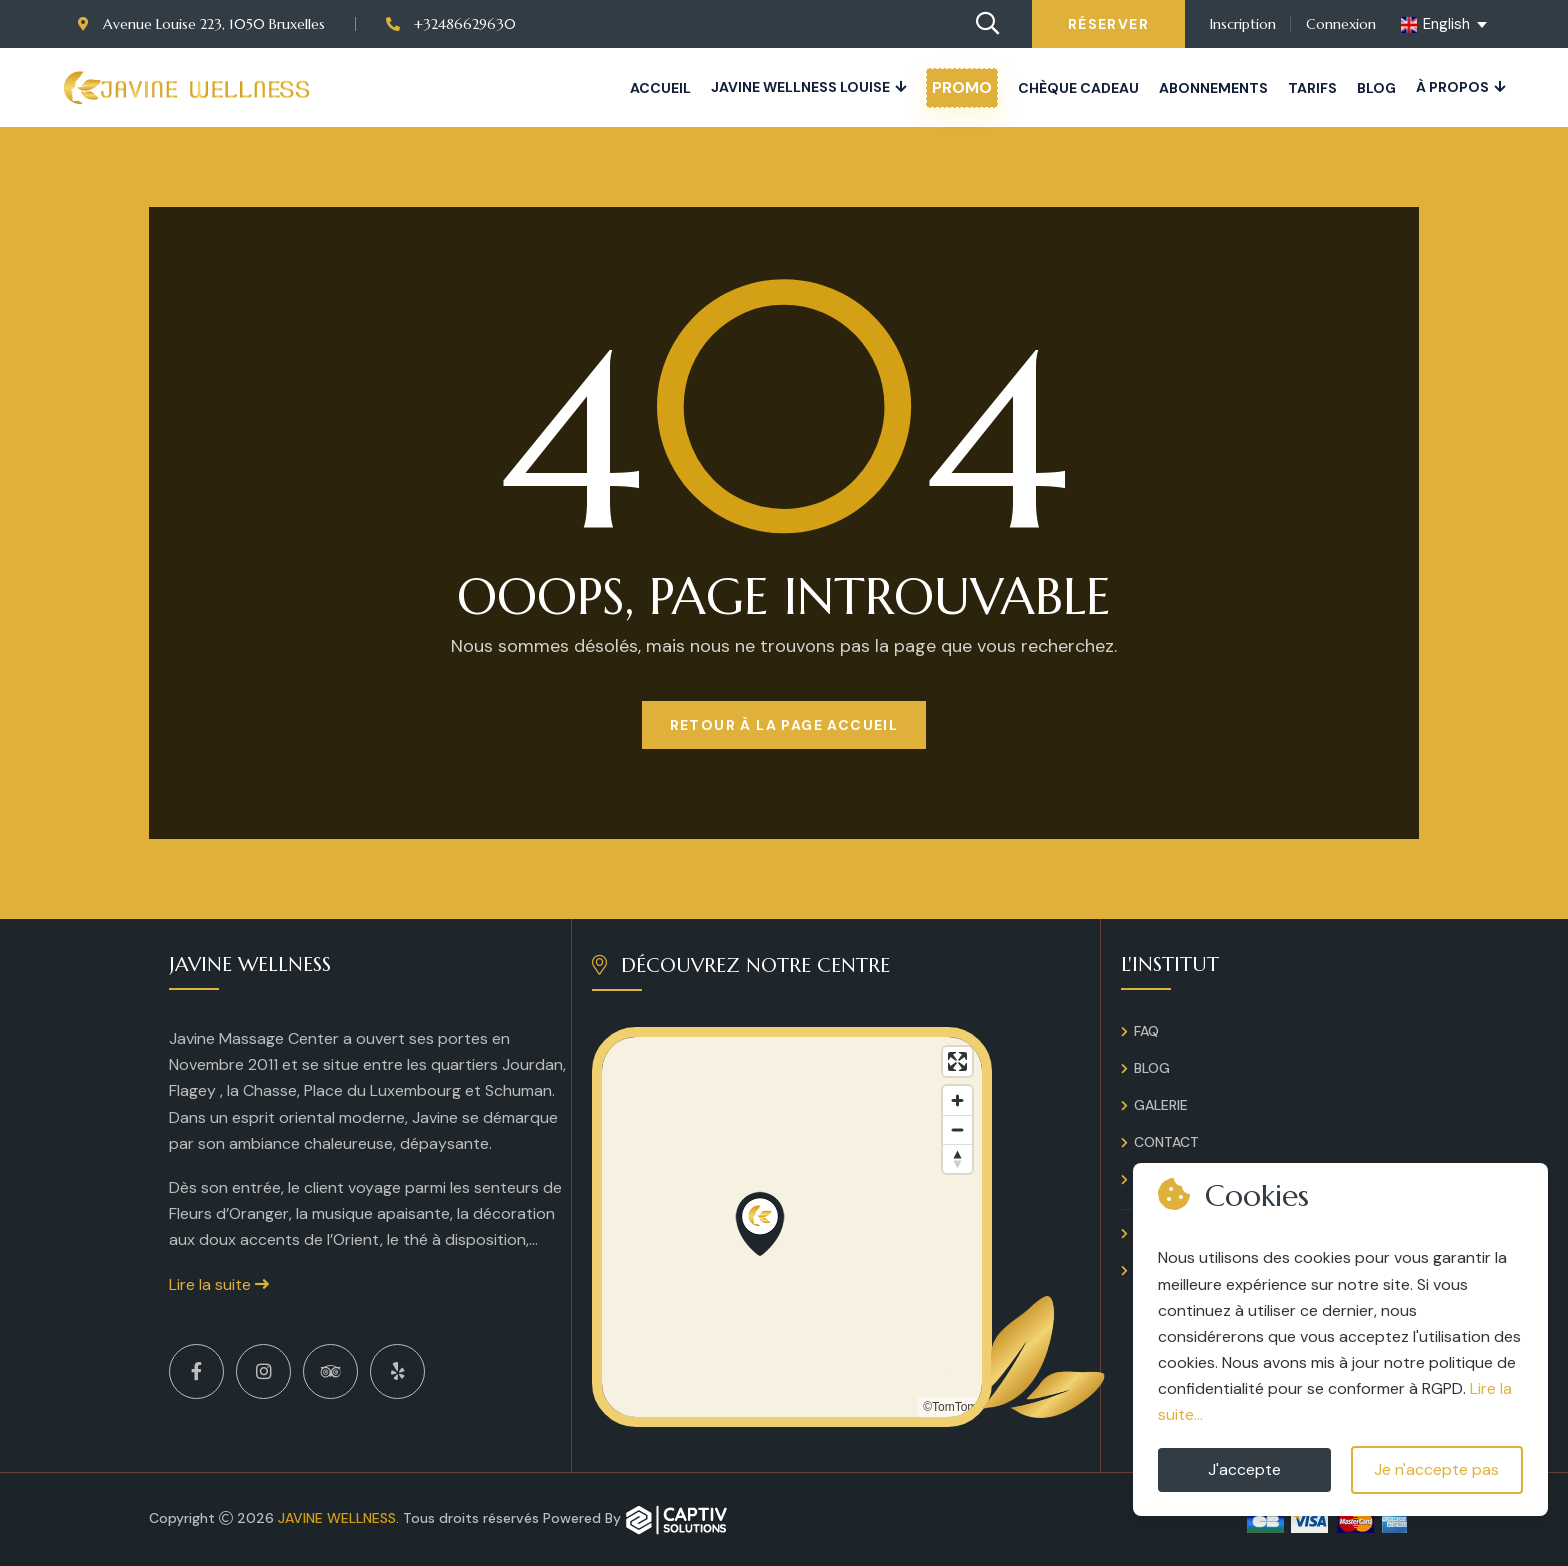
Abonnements (1213, 88)
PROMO (962, 87)
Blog (1376, 88)
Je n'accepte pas (1436, 1469)
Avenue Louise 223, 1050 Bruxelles (201, 24)
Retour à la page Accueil (784, 725)
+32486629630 (451, 24)
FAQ (1146, 1031)
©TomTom (950, 1407)
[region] (792, 1227)
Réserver (1108, 24)
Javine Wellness (337, 1518)
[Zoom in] (957, 1100)
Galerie (1161, 1105)
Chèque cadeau (1078, 88)
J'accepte (1244, 1469)
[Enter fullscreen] (957, 1061)
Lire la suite (219, 1284)
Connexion (1341, 24)
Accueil (660, 88)
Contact (1166, 1142)
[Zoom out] (957, 1129)
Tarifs (1312, 88)
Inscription (1243, 24)
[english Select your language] (1445, 25)
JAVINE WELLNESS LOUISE (800, 87)
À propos (1452, 87)
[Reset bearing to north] (957, 1158)
